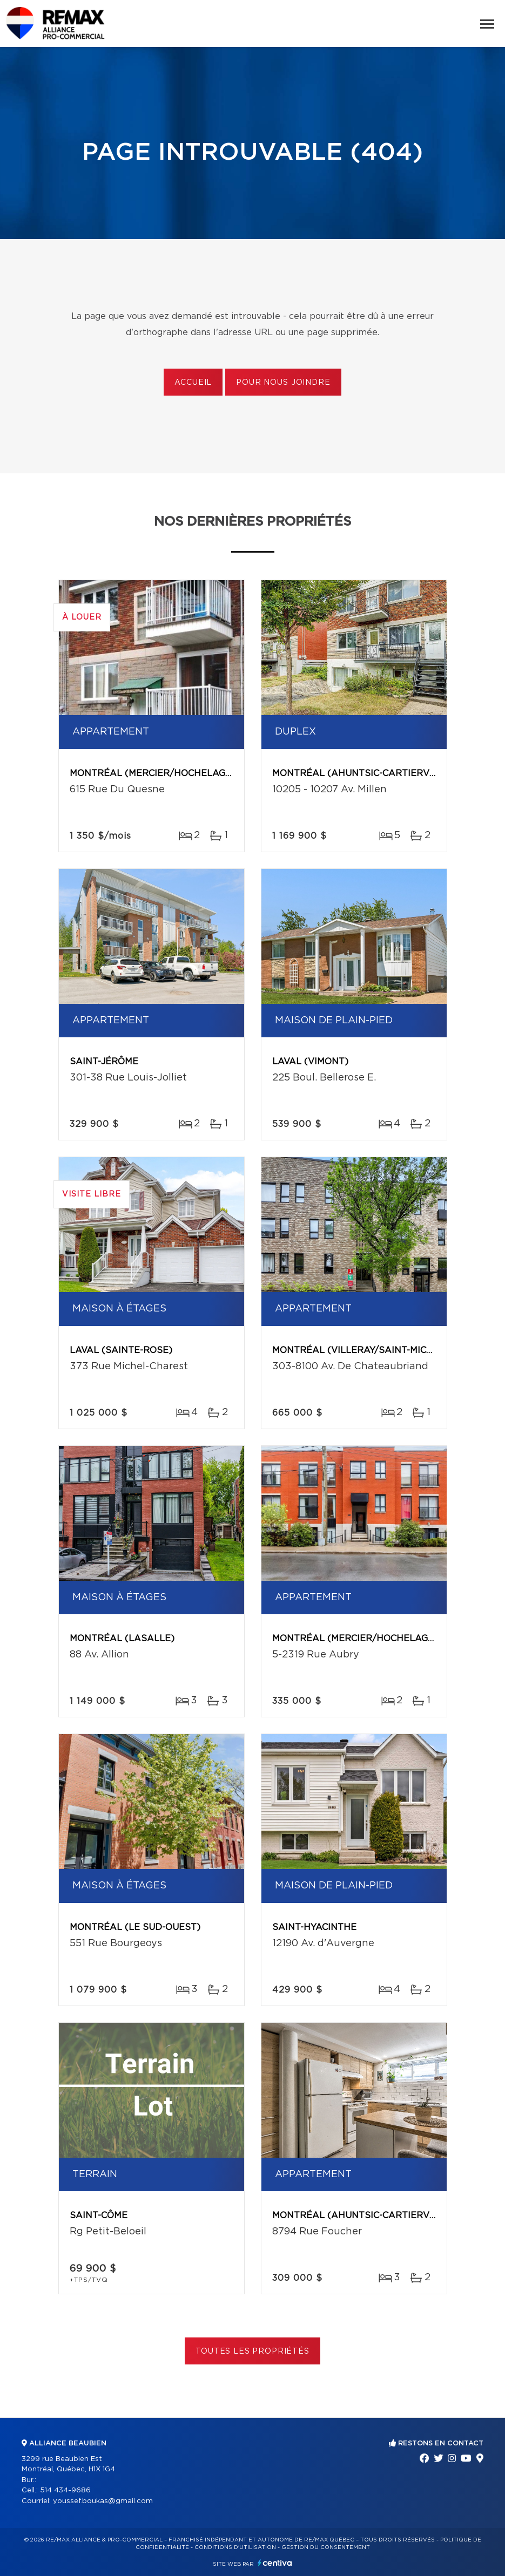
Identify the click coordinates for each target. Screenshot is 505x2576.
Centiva (275, 2562)
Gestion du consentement (325, 2547)
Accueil (193, 382)
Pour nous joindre (283, 382)
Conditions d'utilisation (235, 2547)
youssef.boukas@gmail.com (103, 2501)
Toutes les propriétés (252, 2351)
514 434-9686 (65, 2490)
